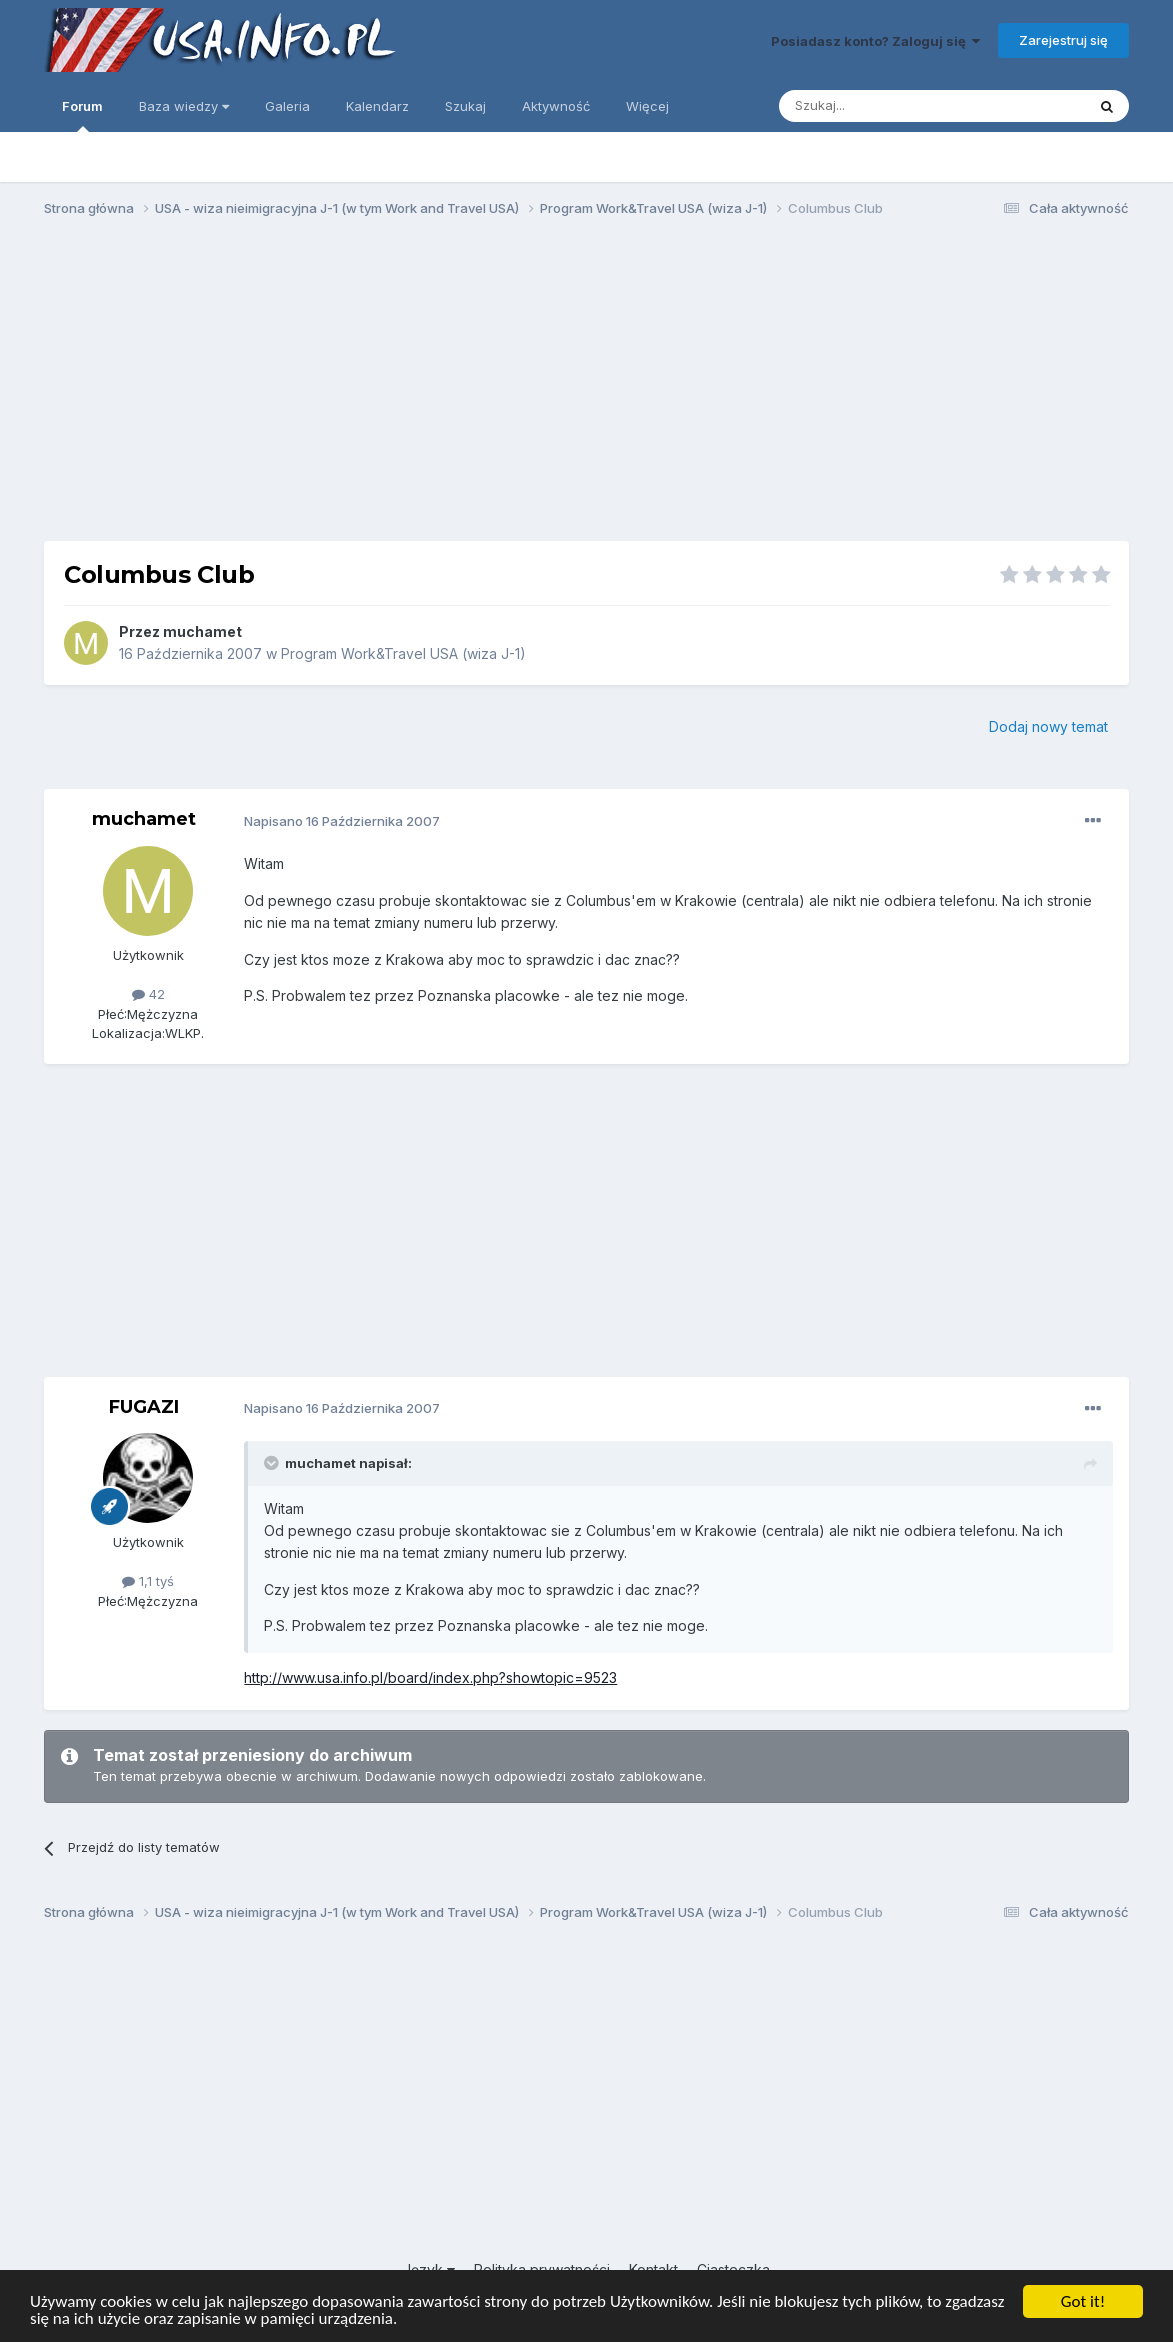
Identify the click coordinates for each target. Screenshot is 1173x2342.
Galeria (287, 106)
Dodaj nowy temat (1048, 726)
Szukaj (465, 106)
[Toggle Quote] (273, 1463)
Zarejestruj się (1063, 40)
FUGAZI (144, 1407)
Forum (82, 115)
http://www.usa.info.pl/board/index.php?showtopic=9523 (430, 1677)
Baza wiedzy (184, 106)
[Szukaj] (882, 106)
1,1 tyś (148, 1581)
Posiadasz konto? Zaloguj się (875, 41)
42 (148, 994)
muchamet (202, 631)
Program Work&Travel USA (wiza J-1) (403, 653)
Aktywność (556, 106)
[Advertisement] (587, 388)
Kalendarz (377, 106)
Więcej (647, 106)
